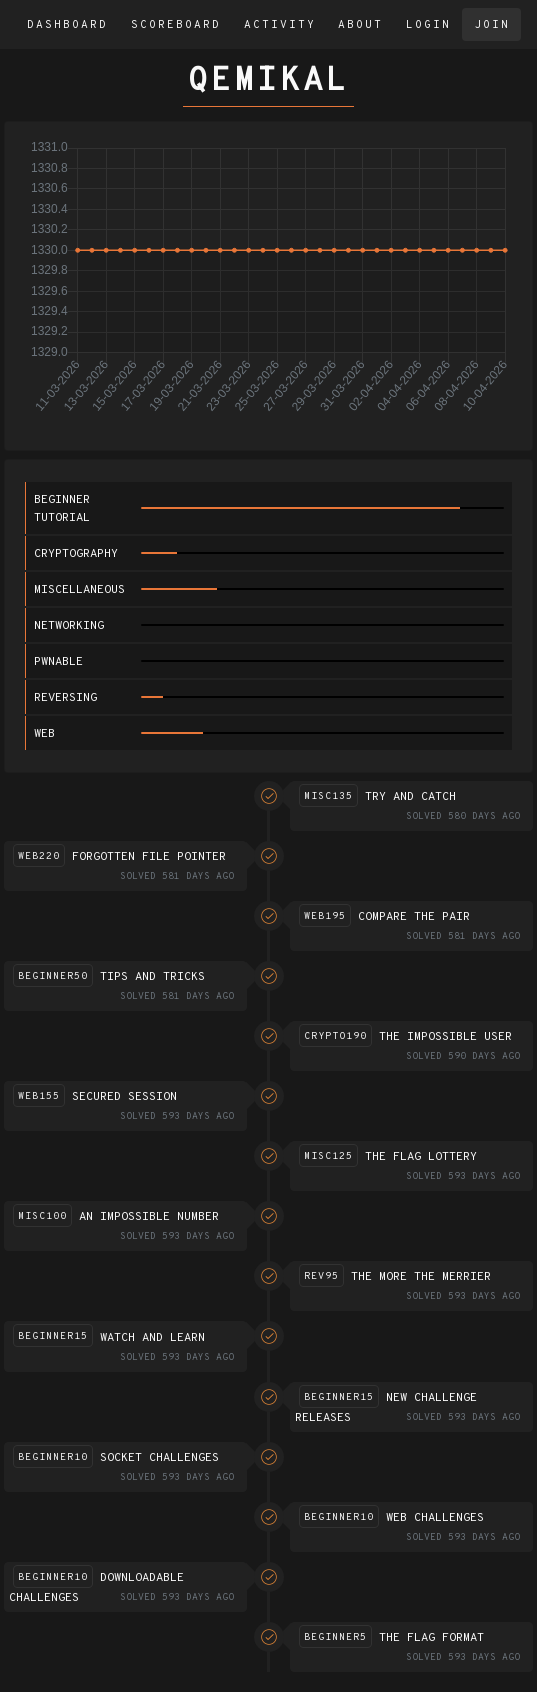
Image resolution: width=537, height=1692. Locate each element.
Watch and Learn (152, 1338)
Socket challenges (159, 1458)
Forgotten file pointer (149, 857)
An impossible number (149, 1217)
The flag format (431, 1638)
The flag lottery (421, 1157)
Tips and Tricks (152, 977)
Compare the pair (414, 917)
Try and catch (410, 797)
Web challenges (435, 1518)
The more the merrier (421, 1277)
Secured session (124, 1097)
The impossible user (445, 1037)
